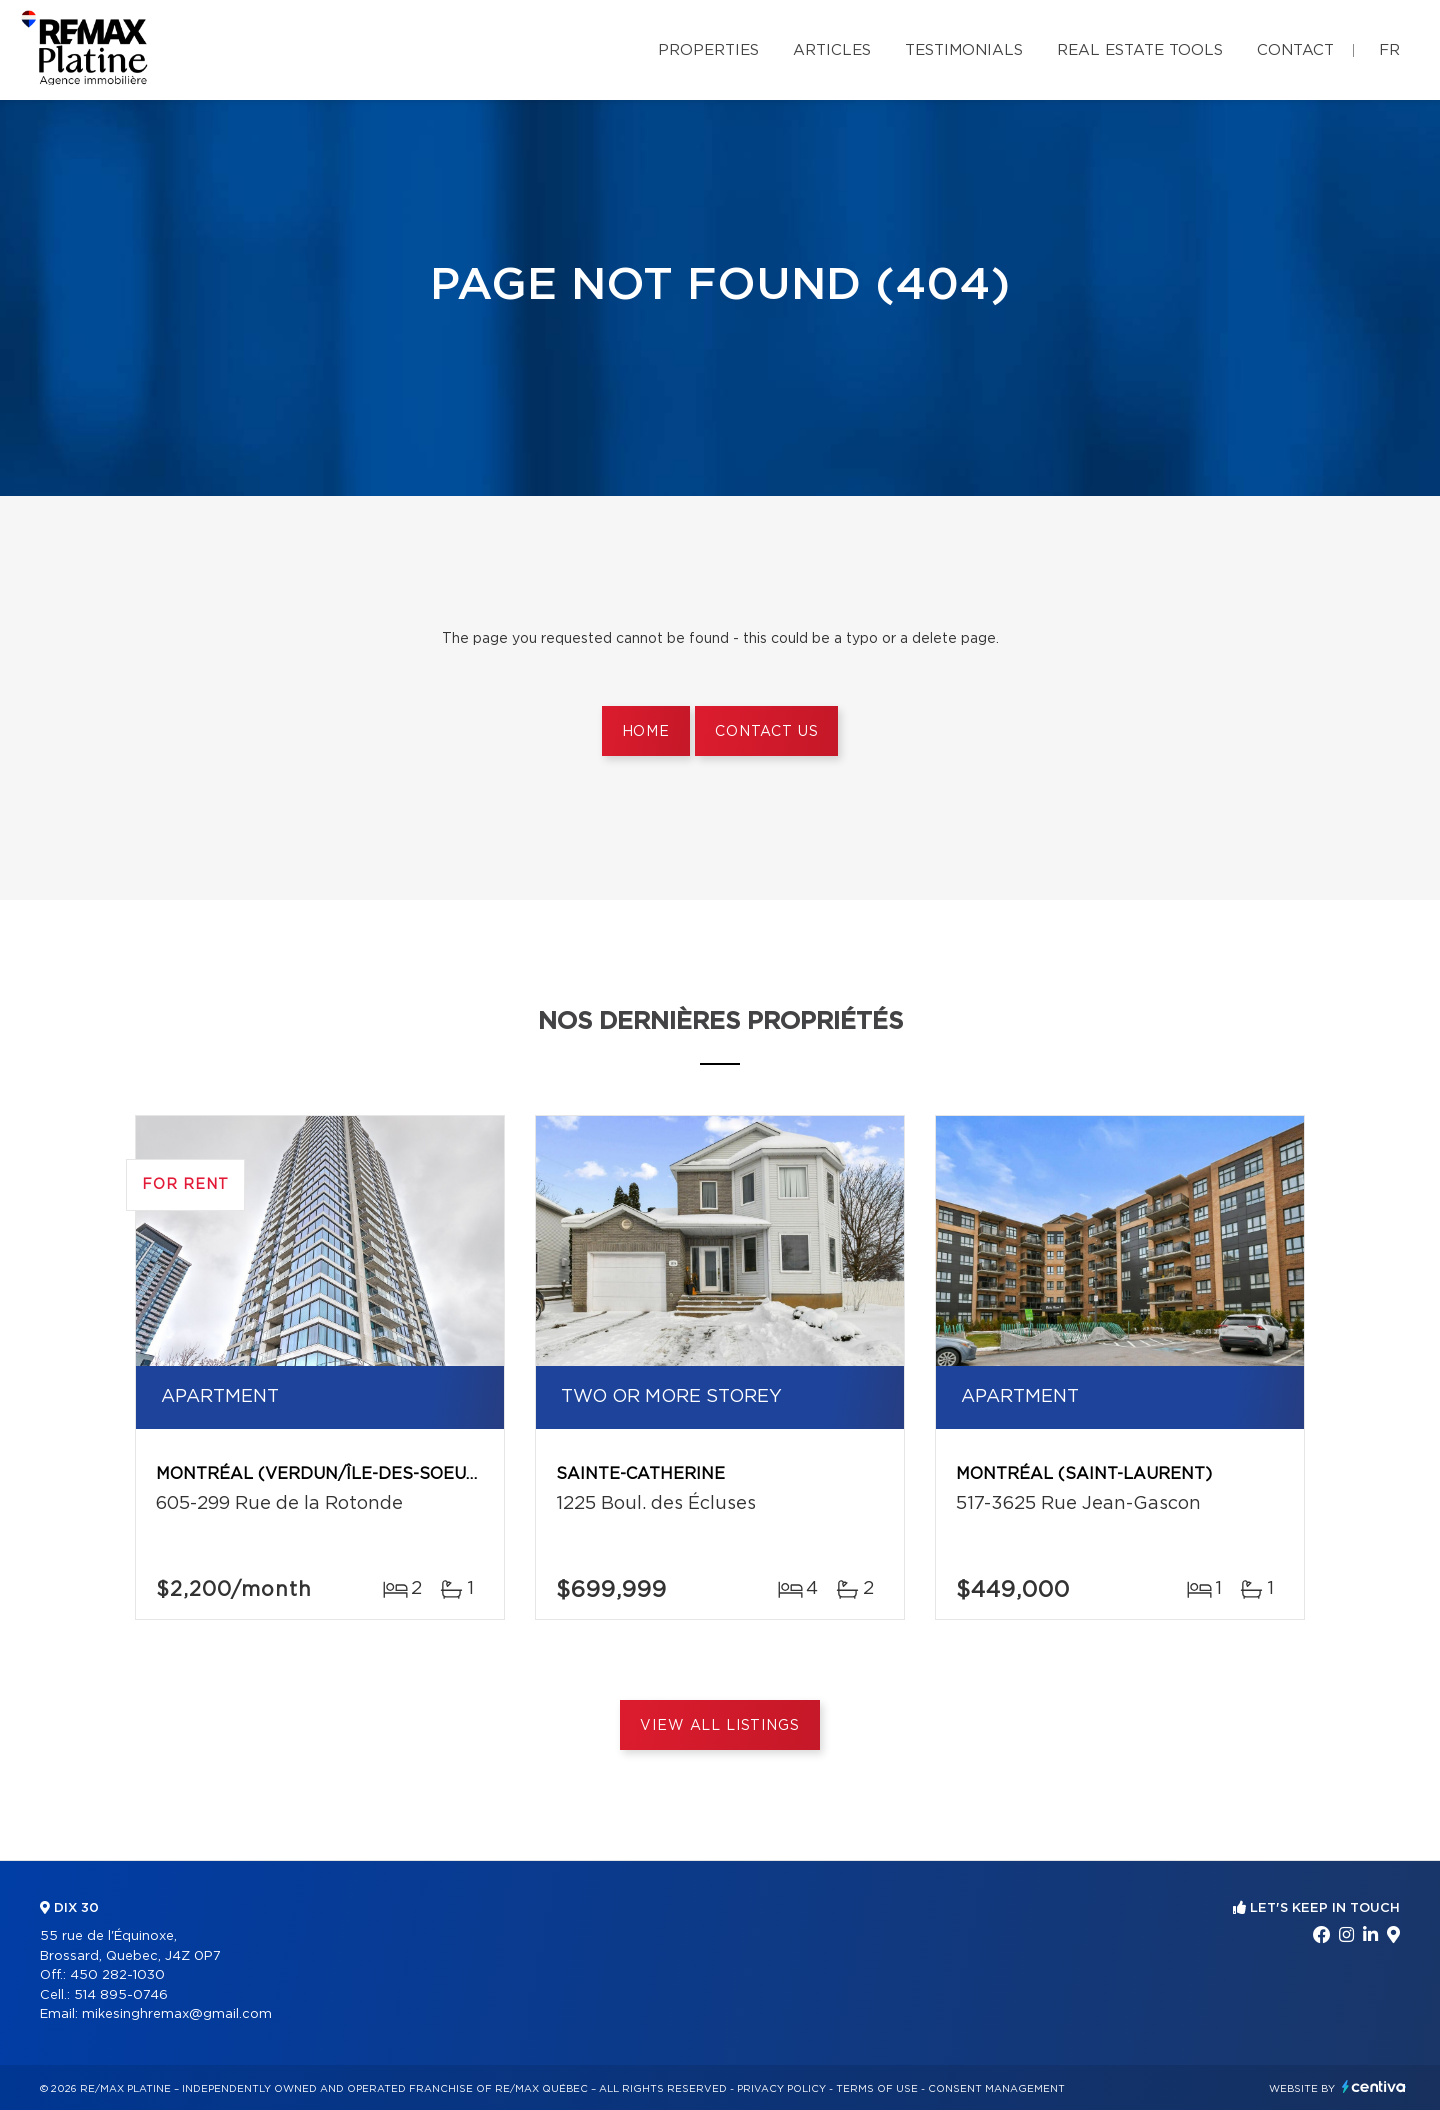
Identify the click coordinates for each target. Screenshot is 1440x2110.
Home (646, 732)
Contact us (766, 732)
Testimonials (964, 50)
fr (1389, 50)
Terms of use (877, 2089)
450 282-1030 (117, 1975)
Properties (708, 50)
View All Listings (719, 1726)
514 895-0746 (121, 1995)
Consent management (996, 2089)
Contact (1295, 50)
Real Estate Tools (1140, 50)
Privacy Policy (781, 2089)
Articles (832, 50)
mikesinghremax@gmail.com (177, 2014)
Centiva (1374, 2086)
